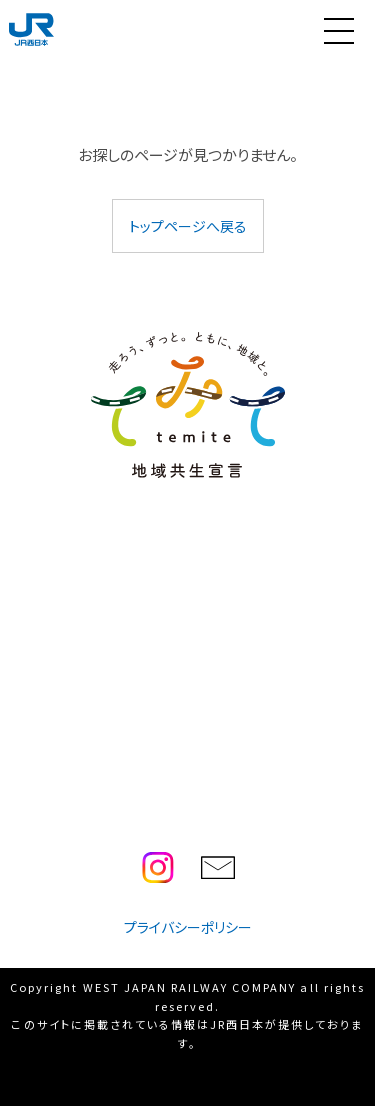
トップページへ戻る (188, 226)
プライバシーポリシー (188, 927)
